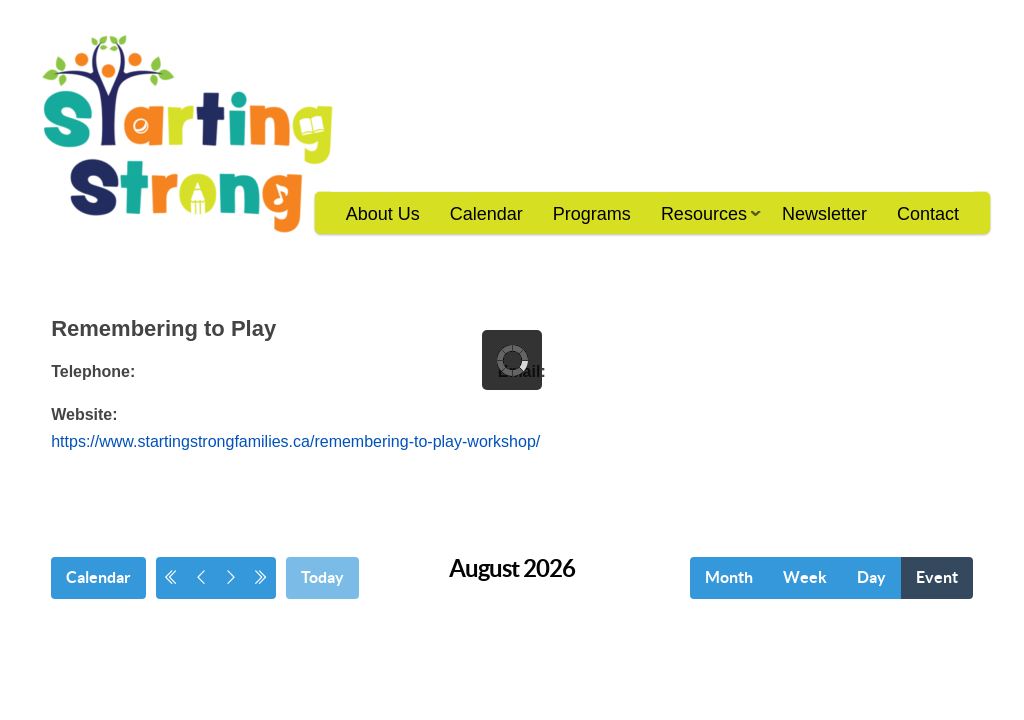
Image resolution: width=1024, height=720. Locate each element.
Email (519, 371)
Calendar (486, 214)
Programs (592, 214)
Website (81, 414)
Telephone (90, 371)
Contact (928, 214)
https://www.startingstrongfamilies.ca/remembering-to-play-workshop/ (295, 441)
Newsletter (824, 214)
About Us (383, 214)
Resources (703, 220)
